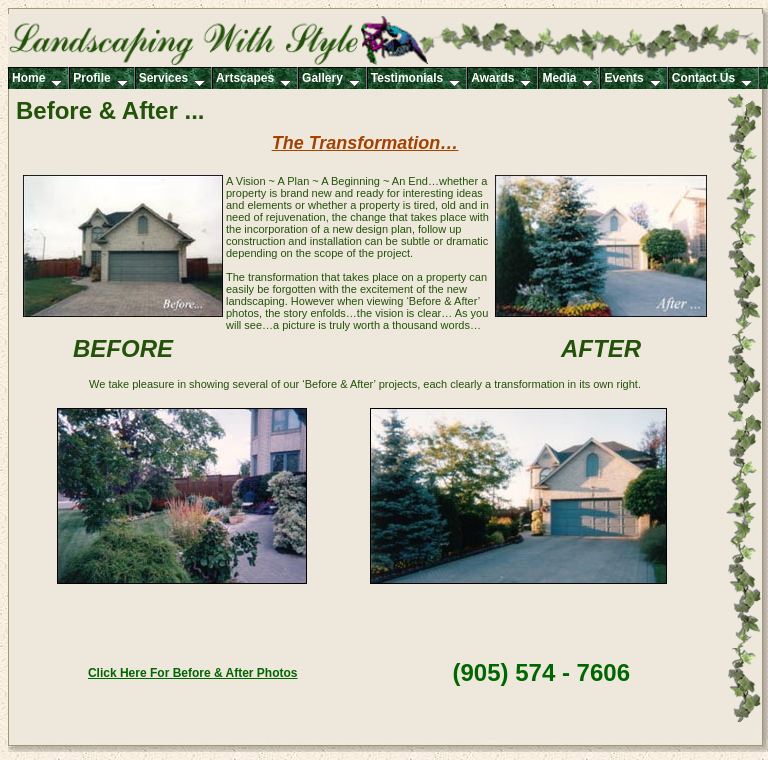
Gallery (331, 79)
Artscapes (253, 79)
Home (37, 79)
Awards (501, 79)
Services (172, 79)
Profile (100, 79)
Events (632, 79)
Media (567, 79)
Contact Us (712, 79)
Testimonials (415, 79)
